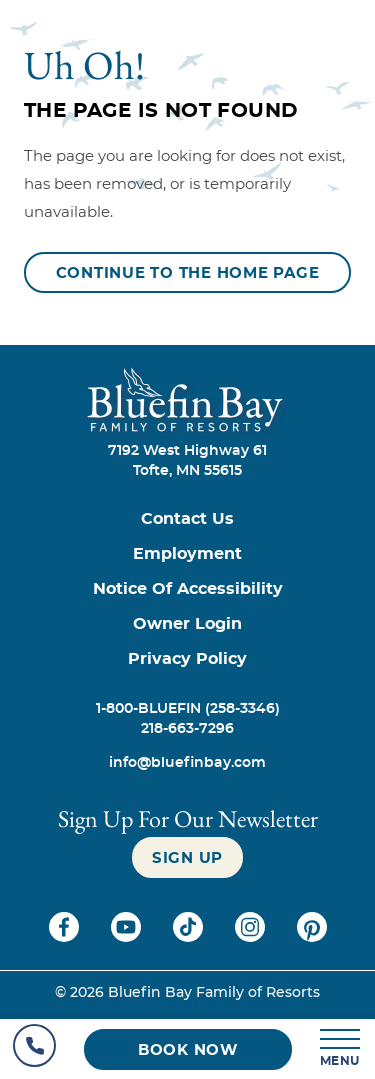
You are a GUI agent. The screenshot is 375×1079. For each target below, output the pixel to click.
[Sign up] (187, 857)
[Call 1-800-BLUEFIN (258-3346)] (187, 709)
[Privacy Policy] (187, 659)
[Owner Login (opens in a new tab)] (187, 624)
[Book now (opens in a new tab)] (188, 1049)
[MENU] (341, 1049)
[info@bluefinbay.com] (187, 763)
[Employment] (187, 554)
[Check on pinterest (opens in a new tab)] (312, 937)
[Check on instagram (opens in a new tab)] (252, 937)
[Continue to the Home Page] (187, 272)
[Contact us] (187, 519)
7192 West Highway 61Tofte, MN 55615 (187, 461)
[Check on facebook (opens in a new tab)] (66, 937)
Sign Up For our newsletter (188, 818)
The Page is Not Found (161, 111)
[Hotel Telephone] (34, 1049)
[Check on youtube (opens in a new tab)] (128, 937)
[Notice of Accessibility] (187, 589)
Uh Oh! (84, 65)
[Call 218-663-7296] (187, 729)
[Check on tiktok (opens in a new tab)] (190, 937)
